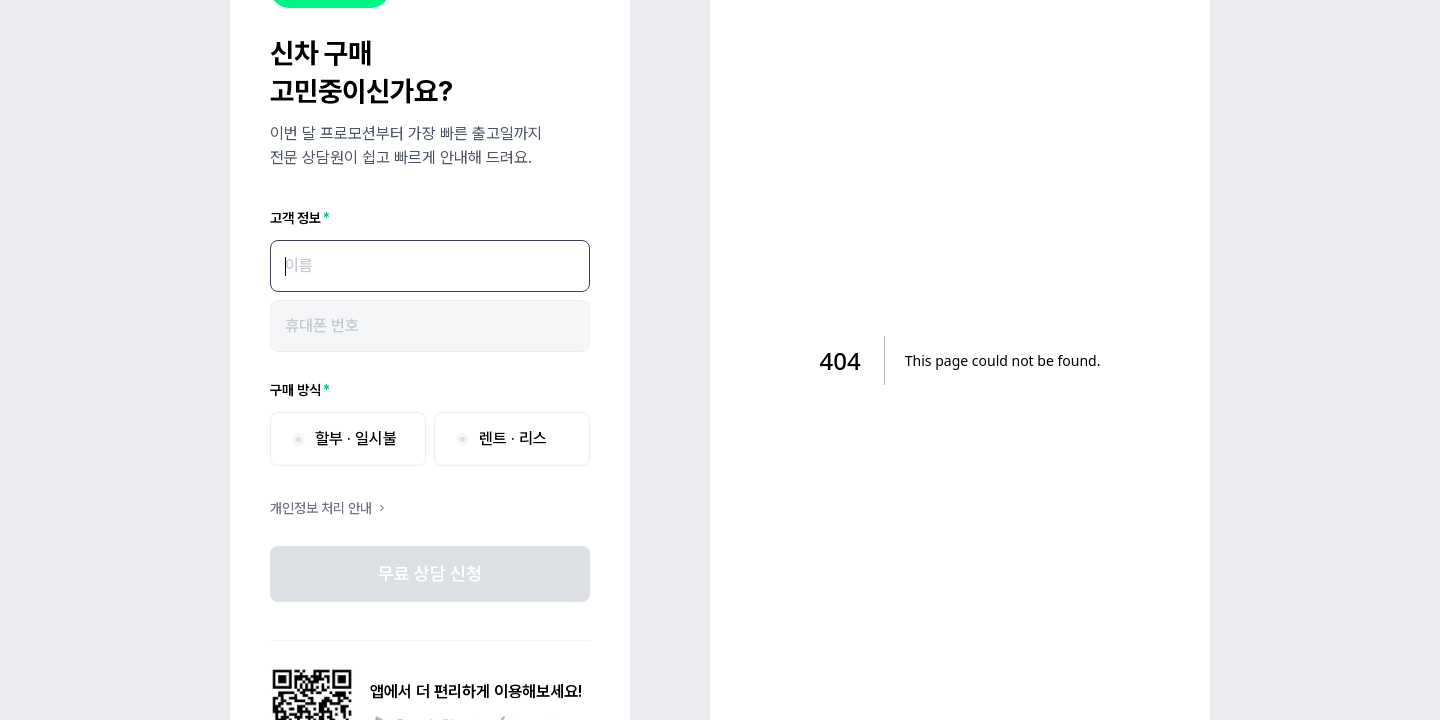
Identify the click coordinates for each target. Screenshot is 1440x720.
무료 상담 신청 (430, 573)
